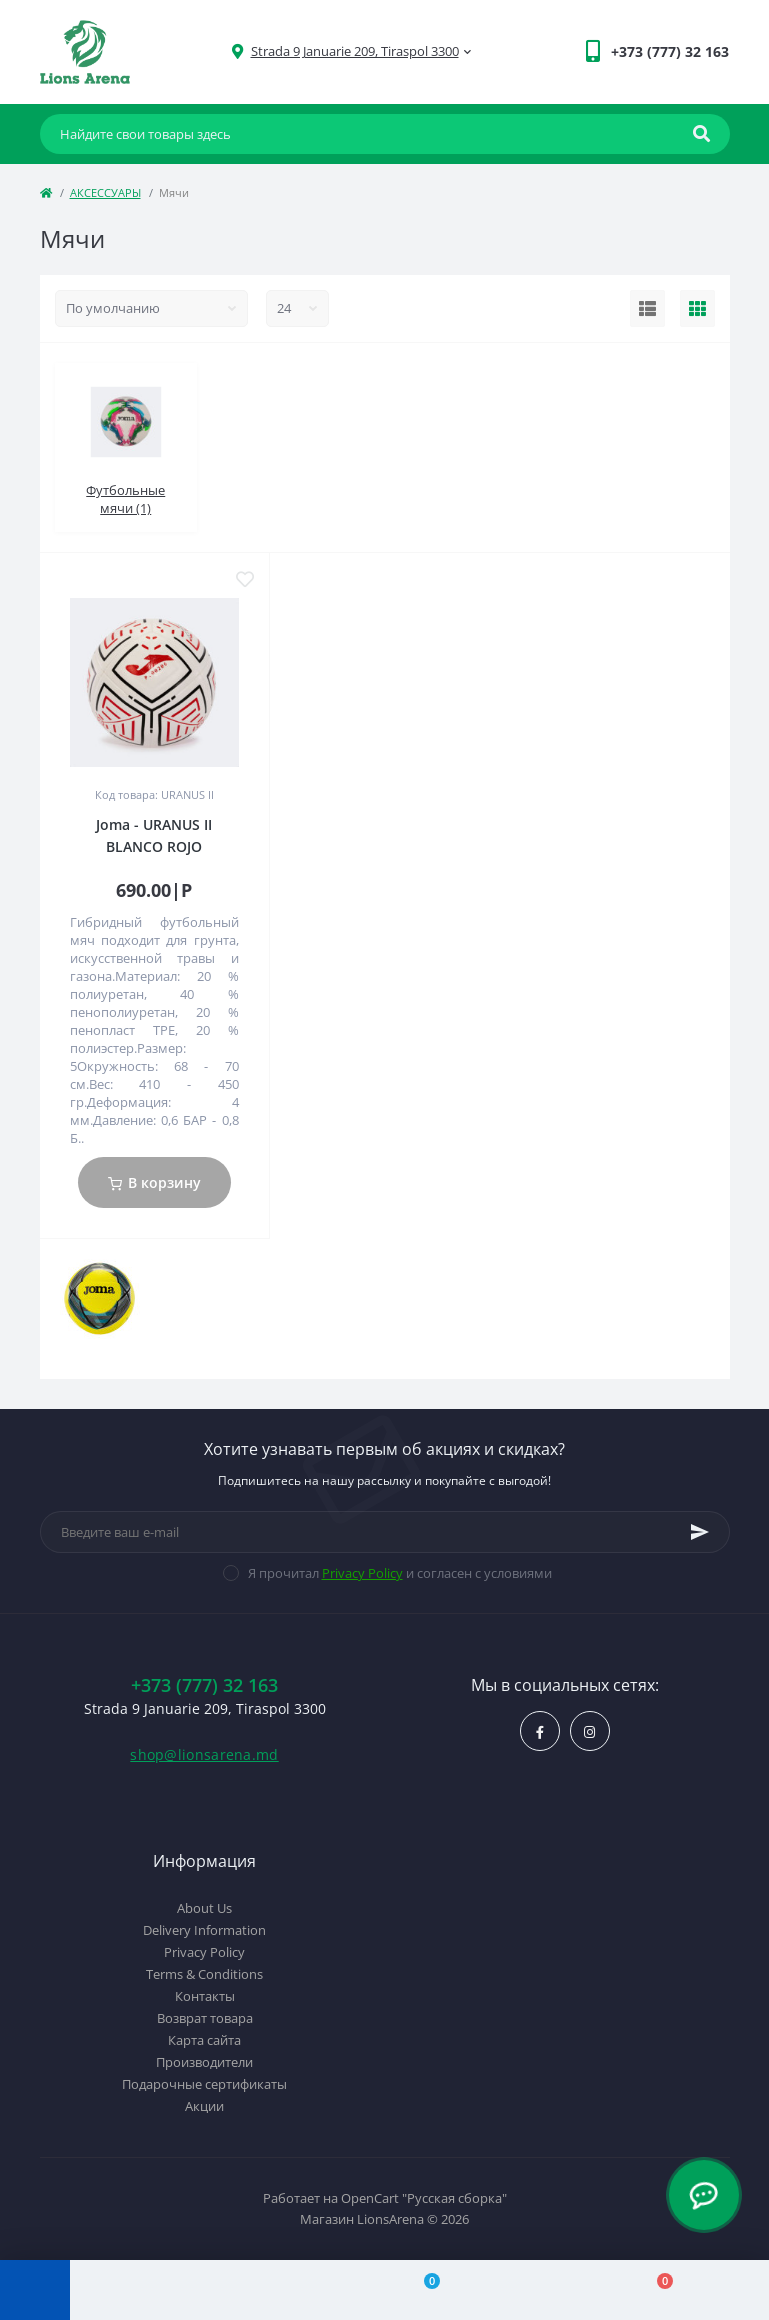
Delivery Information (204, 1930)
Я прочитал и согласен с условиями (400, 1573)
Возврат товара (205, 2018)
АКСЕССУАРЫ (105, 192)
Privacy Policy (362, 1573)
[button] (355, 51)
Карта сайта (204, 2040)
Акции (204, 2106)
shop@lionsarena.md (204, 1754)
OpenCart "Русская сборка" (424, 2198)
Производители (204, 2062)
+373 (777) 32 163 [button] (204, 1685)
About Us (204, 1908)
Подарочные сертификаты (204, 2084)
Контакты (205, 1996)
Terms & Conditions (204, 1974)
